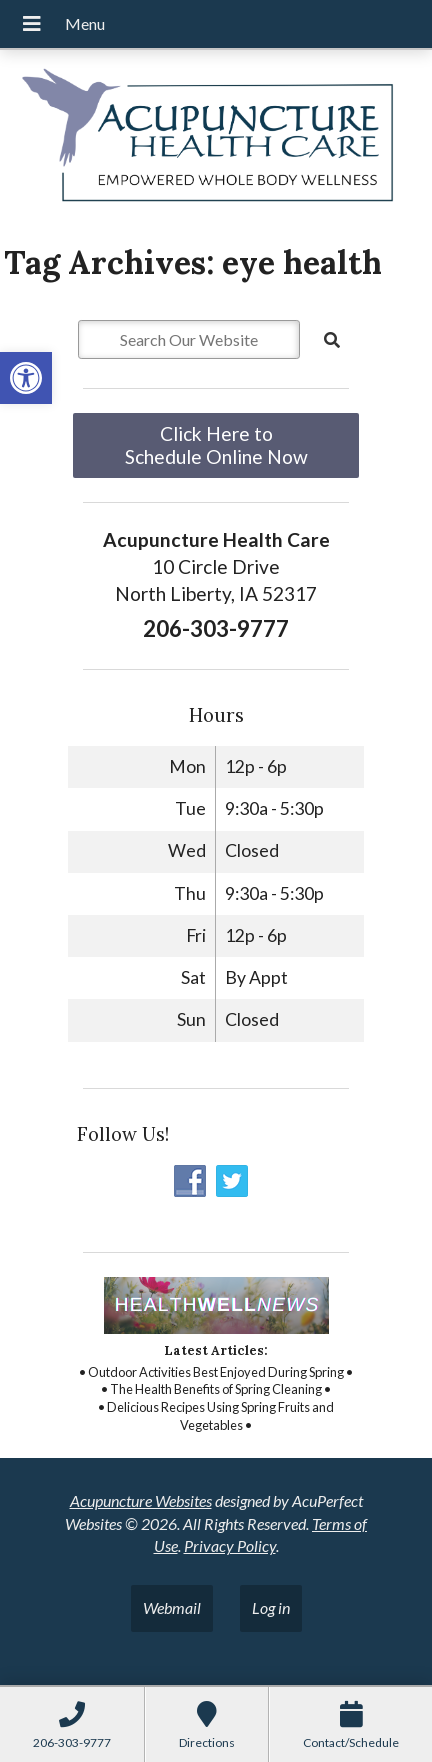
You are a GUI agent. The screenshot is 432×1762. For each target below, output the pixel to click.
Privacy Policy (230, 1545)
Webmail (172, 1607)
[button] (26, 378)
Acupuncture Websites (141, 1500)
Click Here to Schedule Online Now (216, 445)
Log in (271, 1607)
